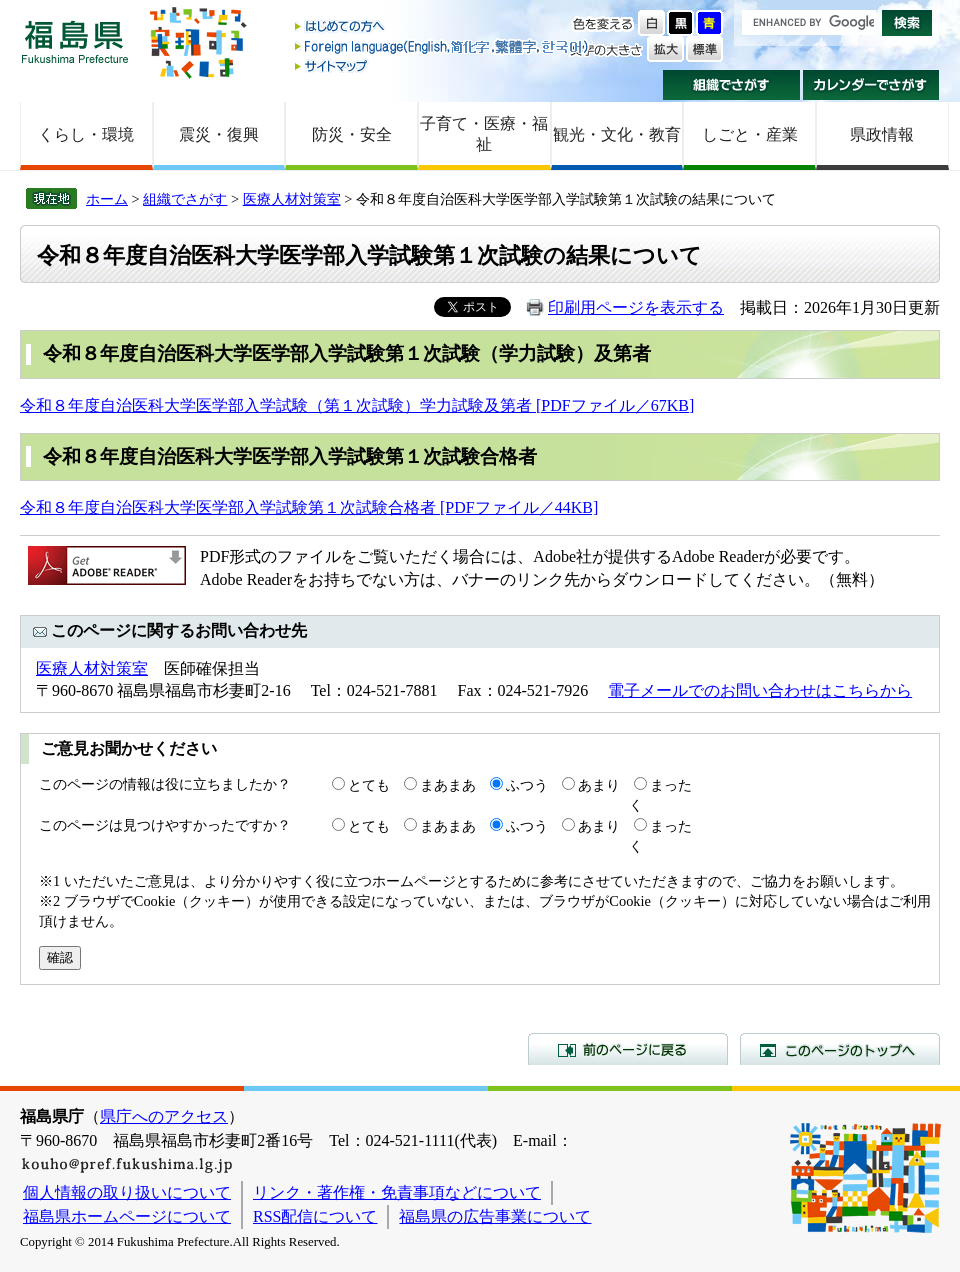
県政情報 (882, 134)
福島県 (75, 41)
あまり (599, 785)
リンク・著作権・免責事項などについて (397, 1192)
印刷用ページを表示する (636, 307)
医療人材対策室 (292, 199)
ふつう (527, 785)
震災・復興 (219, 134)
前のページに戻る (628, 1049)
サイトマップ (443, 65)
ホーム (107, 199)
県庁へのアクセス (164, 1116)
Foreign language (443, 46)
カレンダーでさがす (871, 85)
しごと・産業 (750, 134)
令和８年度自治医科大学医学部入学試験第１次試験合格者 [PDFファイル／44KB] (309, 507)
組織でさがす (731, 85)
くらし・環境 (86, 134)
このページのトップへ (840, 1049)
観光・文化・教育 (617, 134)
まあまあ (448, 785)
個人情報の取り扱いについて (127, 1192)
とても (369, 785)
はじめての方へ (443, 27)
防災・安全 (352, 134)
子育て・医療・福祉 (484, 134)
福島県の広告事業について (495, 1216)
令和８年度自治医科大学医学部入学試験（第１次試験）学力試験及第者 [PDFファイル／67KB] (357, 405)
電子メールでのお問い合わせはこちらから (760, 690)
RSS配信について (315, 1216)
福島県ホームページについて (127, 1216)
